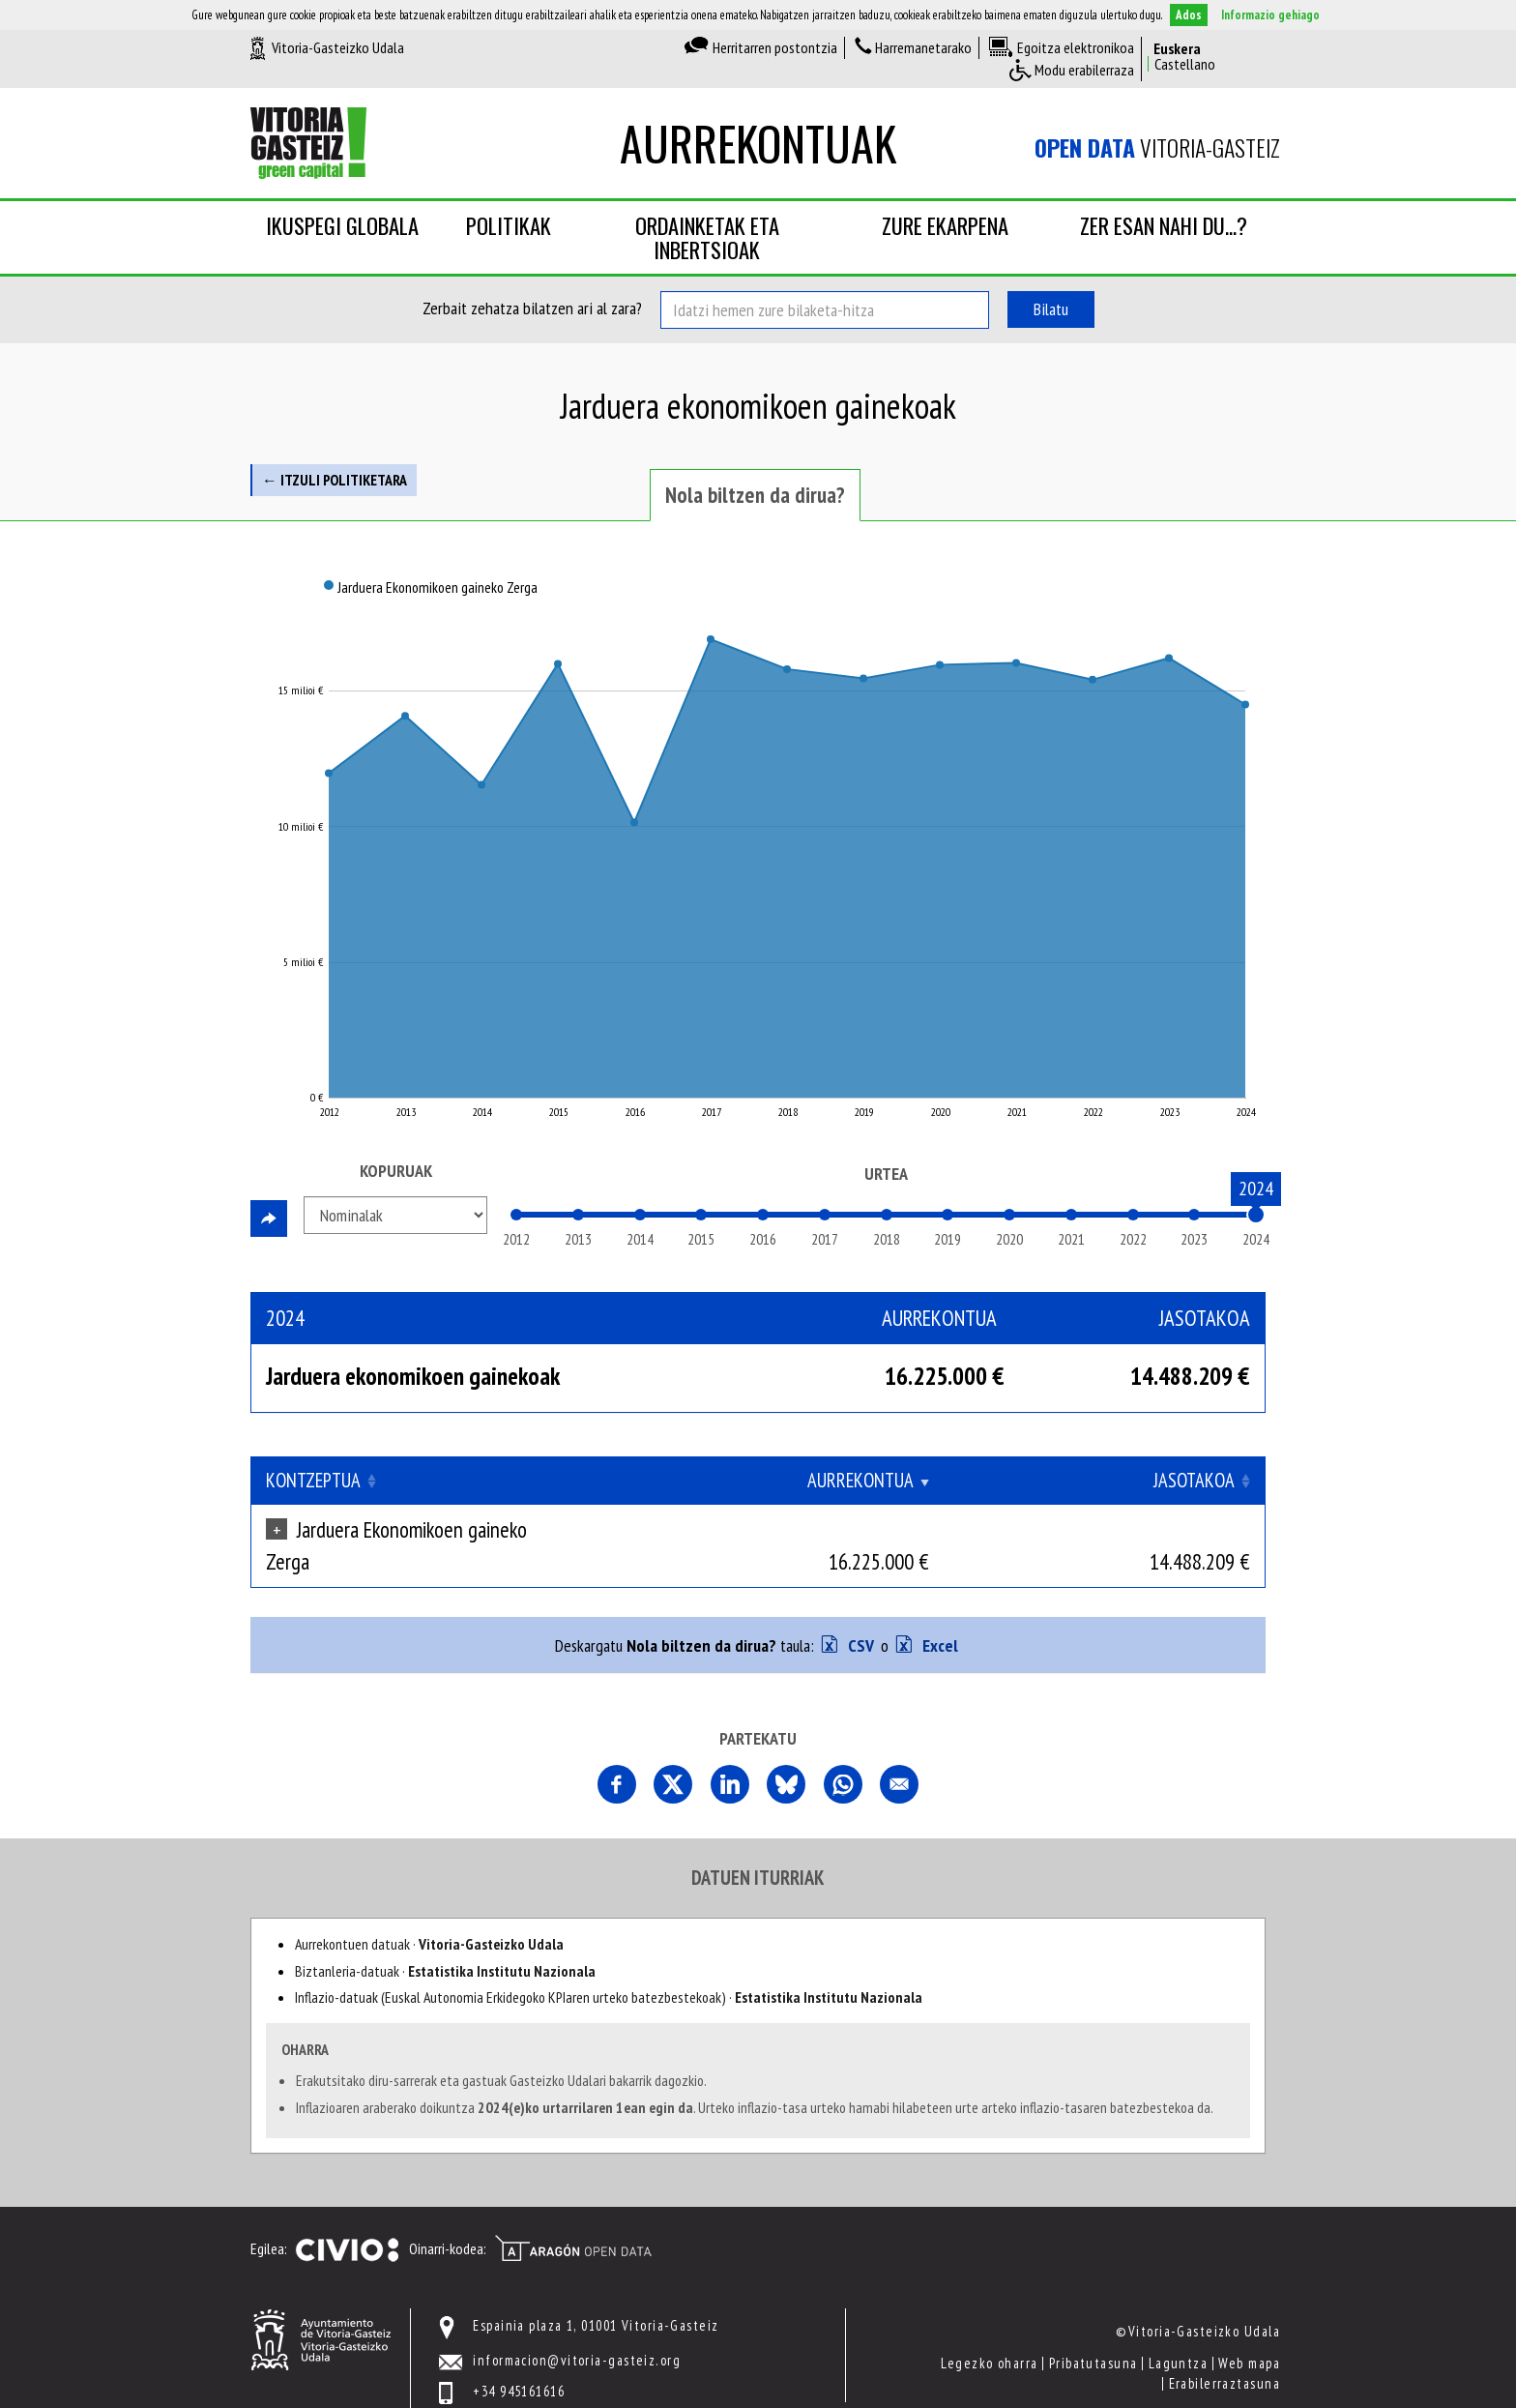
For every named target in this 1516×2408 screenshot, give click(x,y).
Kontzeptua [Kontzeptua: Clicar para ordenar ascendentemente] (313, 1480)
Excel (938, 1614)
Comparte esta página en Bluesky (786, 1753)
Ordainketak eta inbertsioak (707, 237)
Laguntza (1179, 2332)
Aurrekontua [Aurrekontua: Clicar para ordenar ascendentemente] (1035, 1480)
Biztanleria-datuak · (445, 1939)
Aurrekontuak (758, 142)
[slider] (1256, 1214)
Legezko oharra (989, 2332)
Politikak (508, 225)
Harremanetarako (923, 47)
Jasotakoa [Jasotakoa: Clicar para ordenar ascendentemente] (1194, 1480)
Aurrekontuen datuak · (429, 1913)
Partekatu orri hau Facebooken (617, 1753)
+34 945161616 (519, 2360)
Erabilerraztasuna (1224, 2351)
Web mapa (1249, 2332)
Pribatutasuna (1093, 2332)
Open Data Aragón (573, 2216)
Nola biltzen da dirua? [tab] (755, 495)
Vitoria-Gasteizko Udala (338, 47)
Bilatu (1051, 309)
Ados (1189, 15)
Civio (346, 2219)
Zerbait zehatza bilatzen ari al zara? (532, 308)
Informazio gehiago (1270, 15)
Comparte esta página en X (673, 1753)
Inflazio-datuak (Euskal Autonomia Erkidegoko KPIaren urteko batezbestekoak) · (608, 1966)
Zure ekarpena (945, 225)
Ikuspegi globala (342, 225)
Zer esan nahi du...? (1163, 225)
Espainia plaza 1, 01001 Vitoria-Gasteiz (595, 2294)
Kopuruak (396, 1171)
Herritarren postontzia (775, 47)
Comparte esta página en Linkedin (730, 1753)
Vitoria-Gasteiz (1157, 148)
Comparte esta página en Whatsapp (843, 1753)
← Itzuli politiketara (334, 479)
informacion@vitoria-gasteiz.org (577, 2328)
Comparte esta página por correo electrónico (899, 1753)
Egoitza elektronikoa (1075, 47)
